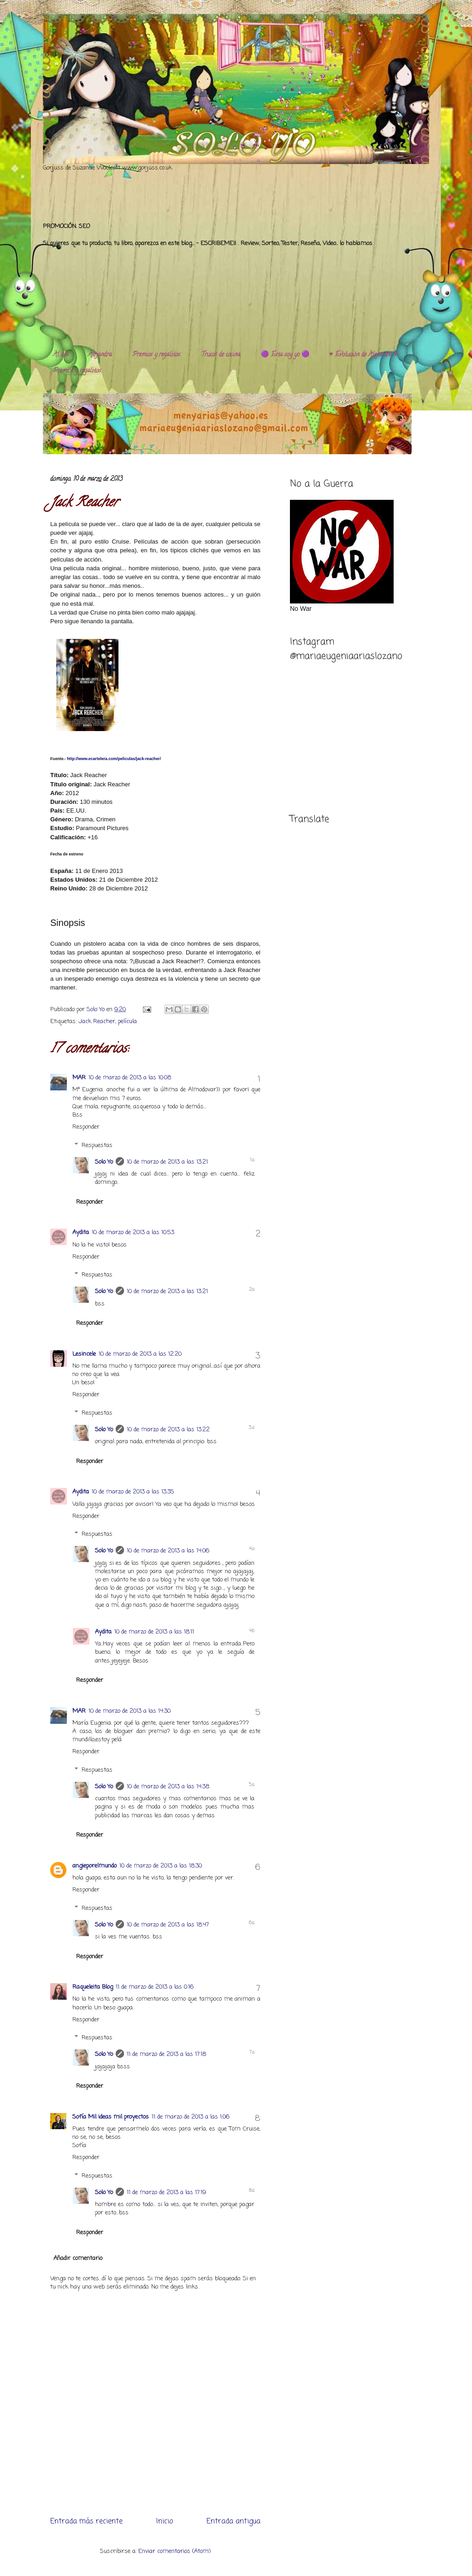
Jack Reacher (96, 1021)
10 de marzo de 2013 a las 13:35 (133, 1491)
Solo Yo (96, 1009)
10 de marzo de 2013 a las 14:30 (129, 1711)
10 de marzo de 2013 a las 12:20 (140, 1354)
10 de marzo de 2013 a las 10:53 (133, 1232)
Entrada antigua (233, 2521)
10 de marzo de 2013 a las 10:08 (129, 1077)
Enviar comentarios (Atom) (174, 2551)
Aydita (80, 1232)
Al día (60, 355)
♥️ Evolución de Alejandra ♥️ (363, 355)
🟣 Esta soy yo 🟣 (285, 355)
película (127, 1021)
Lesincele (84, 1354)
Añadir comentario (77, 2258)
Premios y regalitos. (156, 355)
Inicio (164, 2521)
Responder (86, 1127)
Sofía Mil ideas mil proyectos (110, 2117)
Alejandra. (100, 355)
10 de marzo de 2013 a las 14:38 (168, 1786)
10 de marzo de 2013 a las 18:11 (154, 1632)
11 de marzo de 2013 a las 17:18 (166, 2054)
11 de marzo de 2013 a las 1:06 (191, 2117)
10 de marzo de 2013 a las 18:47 (168, 1924)
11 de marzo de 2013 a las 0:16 (155, 1987)
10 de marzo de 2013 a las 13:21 (167, 1162)
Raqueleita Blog (92, 1987)
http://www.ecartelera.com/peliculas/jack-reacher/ (114, 758)
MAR (79, 1077)
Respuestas (97, 1145)
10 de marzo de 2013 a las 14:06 (168, 1550)
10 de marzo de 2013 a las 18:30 (160, 1866)
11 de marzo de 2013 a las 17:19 (166, 2192)
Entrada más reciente (86, 2521)
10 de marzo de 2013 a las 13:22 (168, 1429)
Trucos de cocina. (221, 355)
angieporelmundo (94, 1866)
